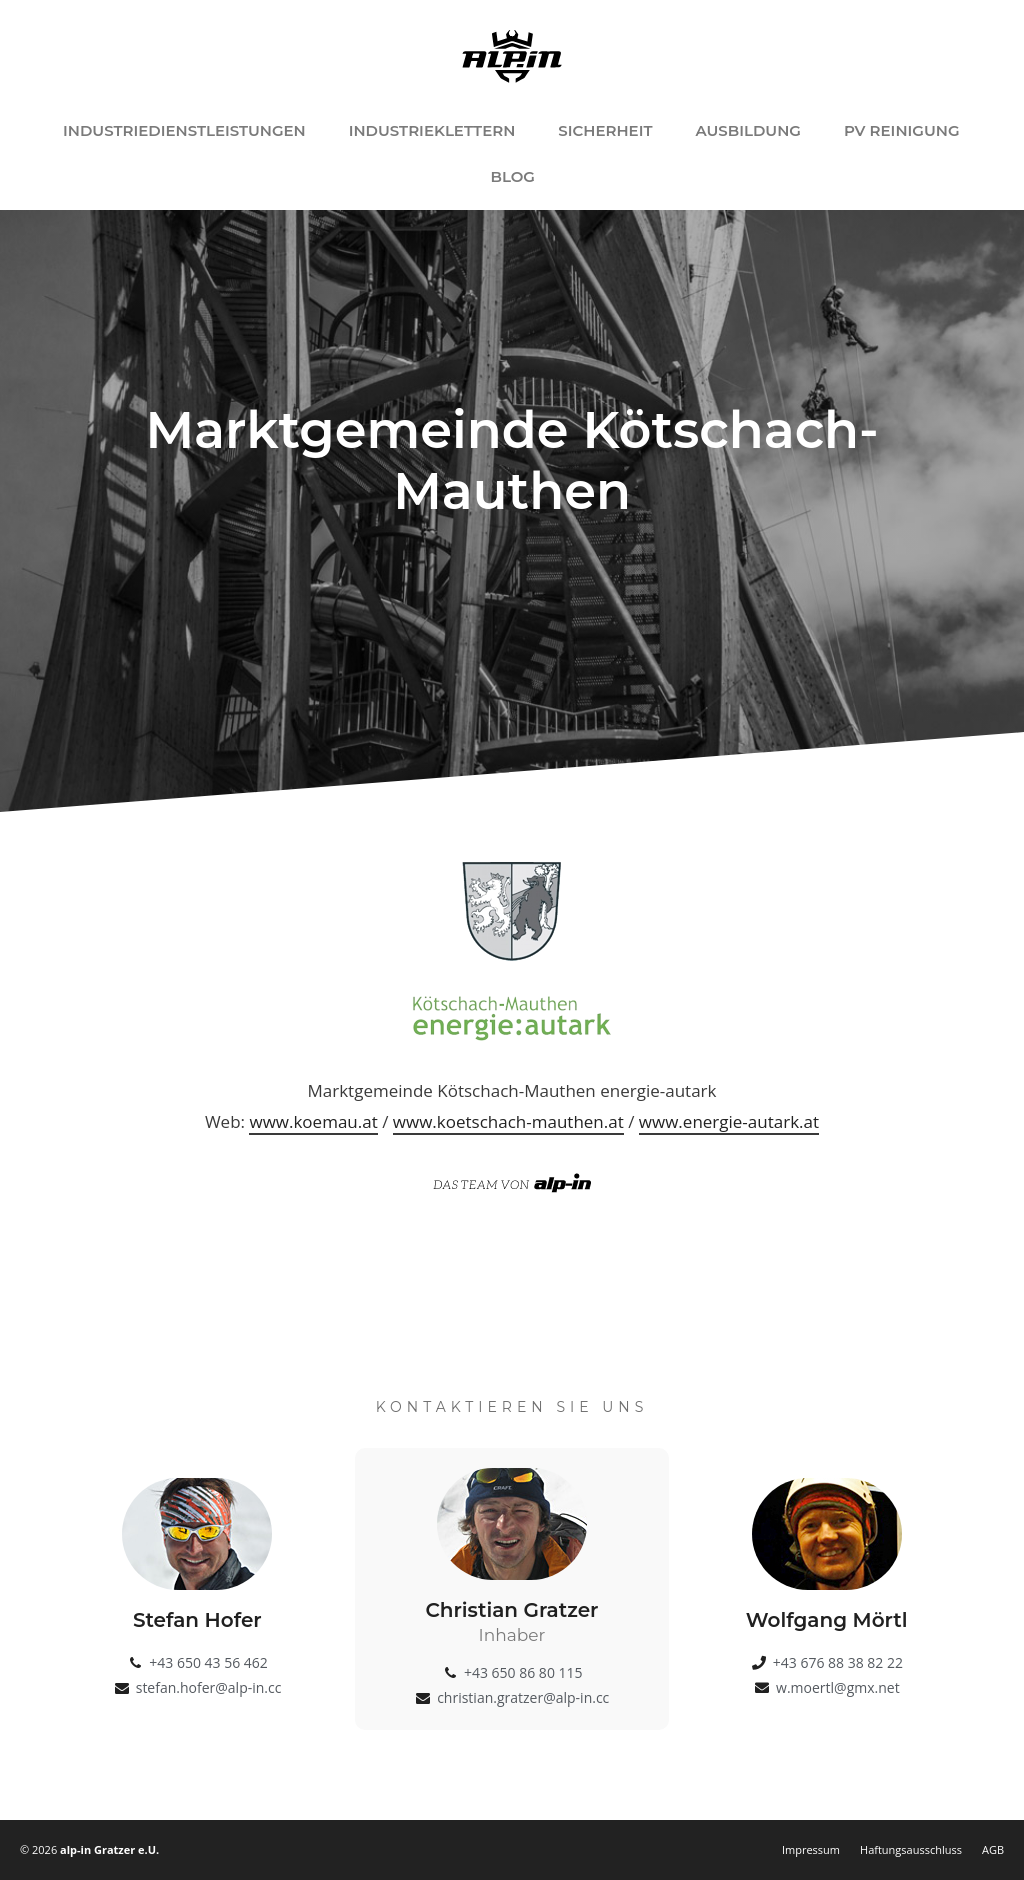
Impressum (811, 1849)
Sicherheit (605, 130)
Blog (513, 176)
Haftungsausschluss (911, 1849)
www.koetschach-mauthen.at (508, 1121)
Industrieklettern (432, 130)
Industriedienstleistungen (184, 130)
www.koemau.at (313, 1121)
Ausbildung (747, 130)
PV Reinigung (902, 130)
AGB (993, 1849)
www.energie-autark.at (729, 1121)
